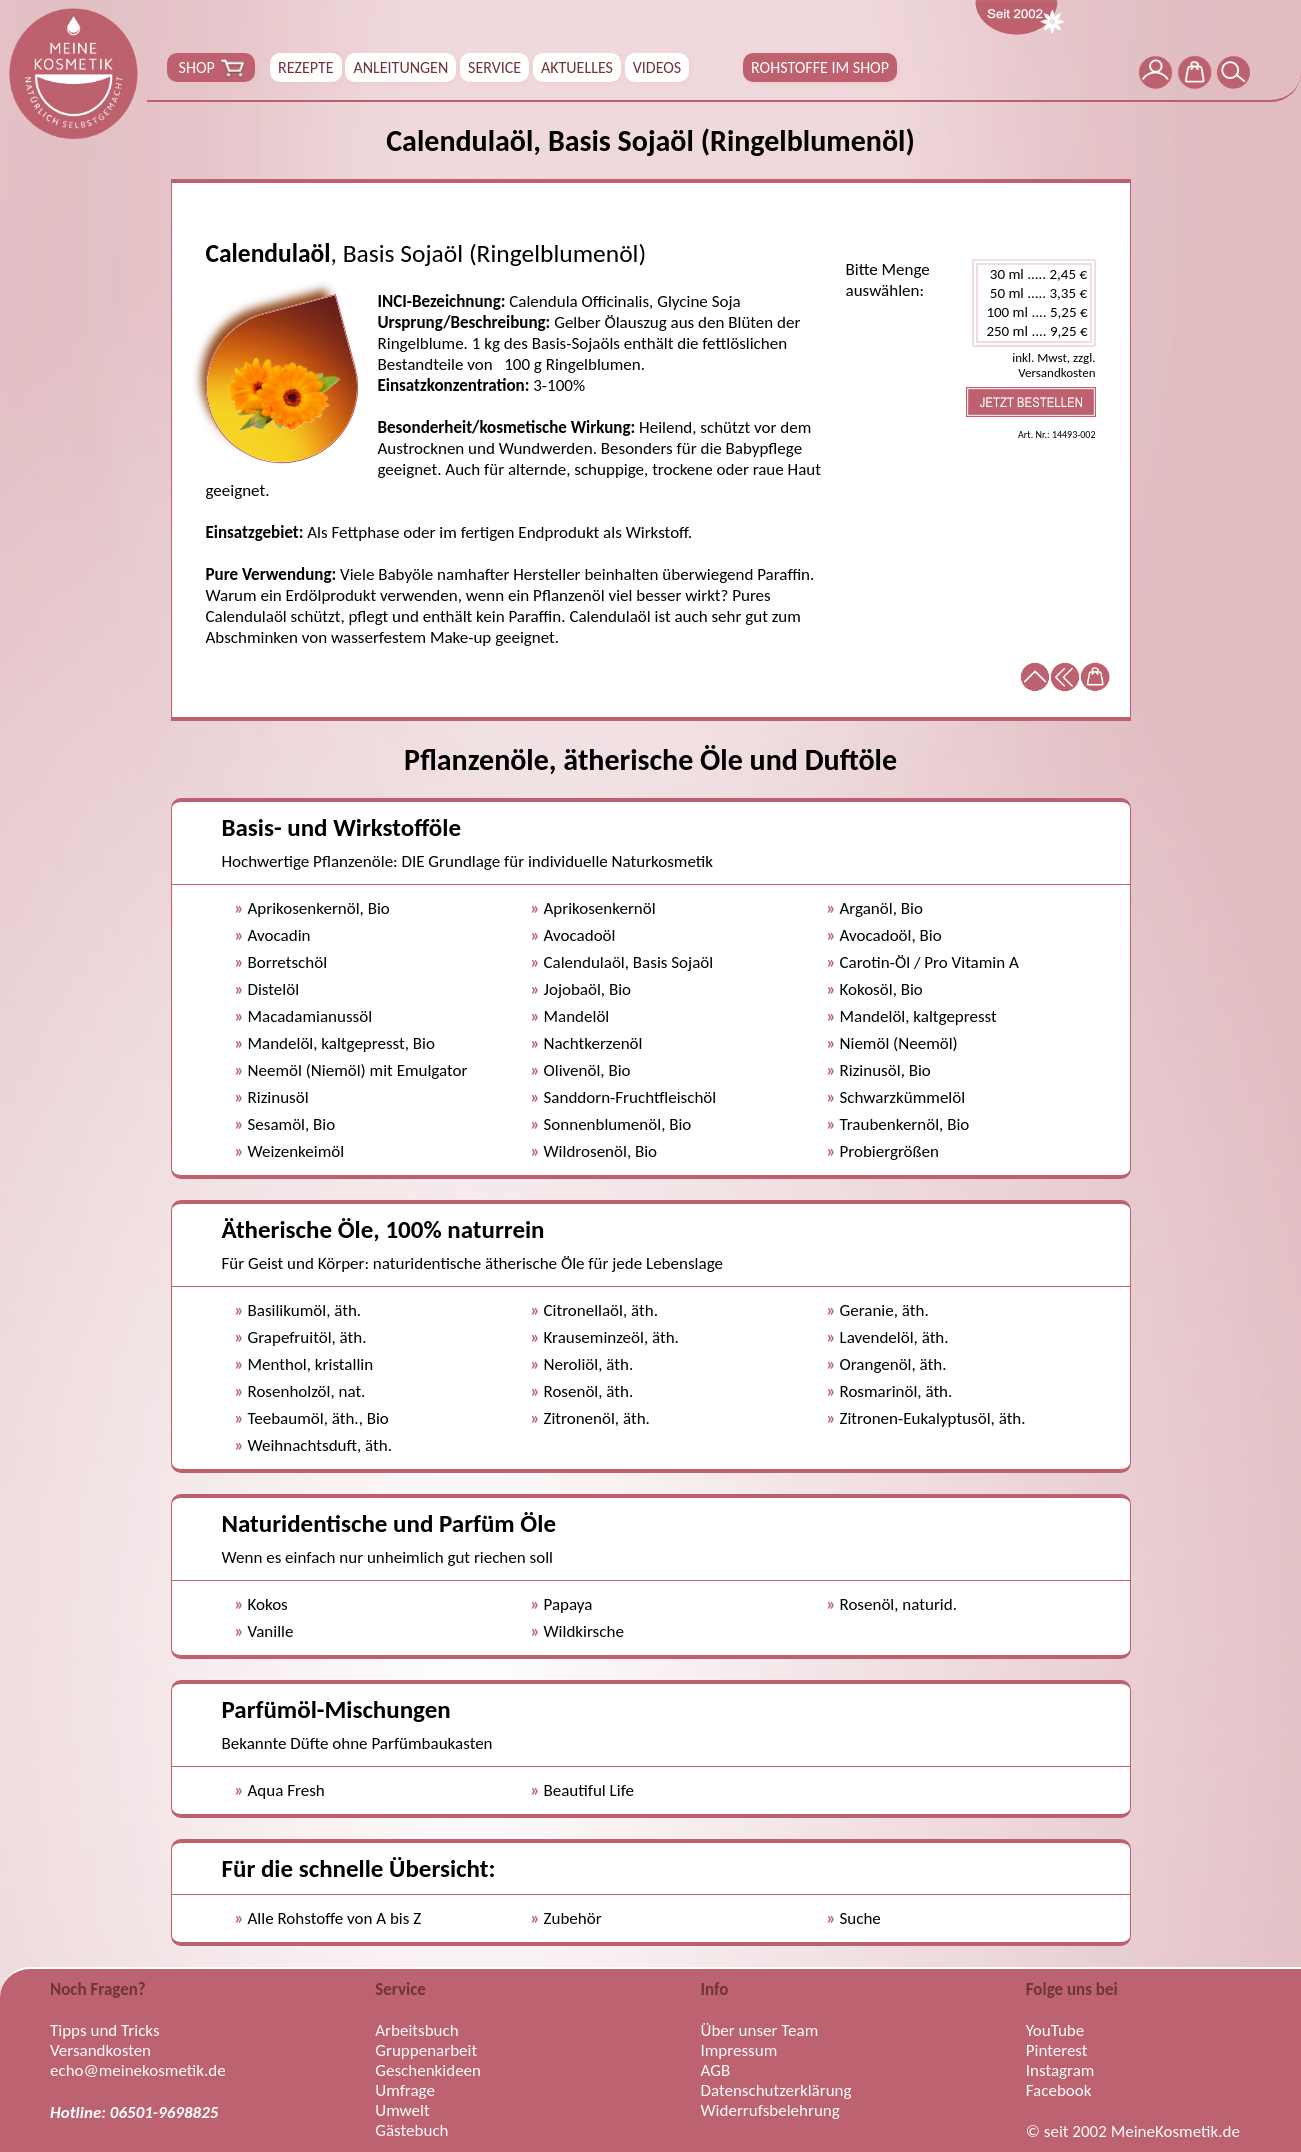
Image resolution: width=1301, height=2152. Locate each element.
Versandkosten (100, 2051)
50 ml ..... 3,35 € (1034, 293)
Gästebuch (411, 2131)
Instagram (1060, 2071)
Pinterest (1057, 2051)
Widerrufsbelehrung (770, 2111)
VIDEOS (657, 67)
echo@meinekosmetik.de (138, 2071)
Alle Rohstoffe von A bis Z (335, 1918)
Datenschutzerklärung (776, 2091)
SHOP (211, 68)
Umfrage (405, 2091)
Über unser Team (760, 2031)
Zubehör (573, 1918)
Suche (860, 1918)
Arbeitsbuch (416, 2031)
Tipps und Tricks (105, 2031)
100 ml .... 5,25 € (1034, 312)
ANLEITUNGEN (400, 67)
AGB (716, 2071)
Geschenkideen (428, 2071)
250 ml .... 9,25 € (1034, 331)
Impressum (739, 2051)
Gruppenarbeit (426, 2051)
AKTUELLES (577, 67)
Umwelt (402, 2111)
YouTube (1055, 2031)
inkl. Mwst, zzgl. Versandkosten (1053, 365)
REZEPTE (306, 67)
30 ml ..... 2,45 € (1034, 274)
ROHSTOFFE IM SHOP (820, 67)
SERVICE (494, 67)
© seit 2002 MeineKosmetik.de (1133, 2132)
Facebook (1059, 2091)
